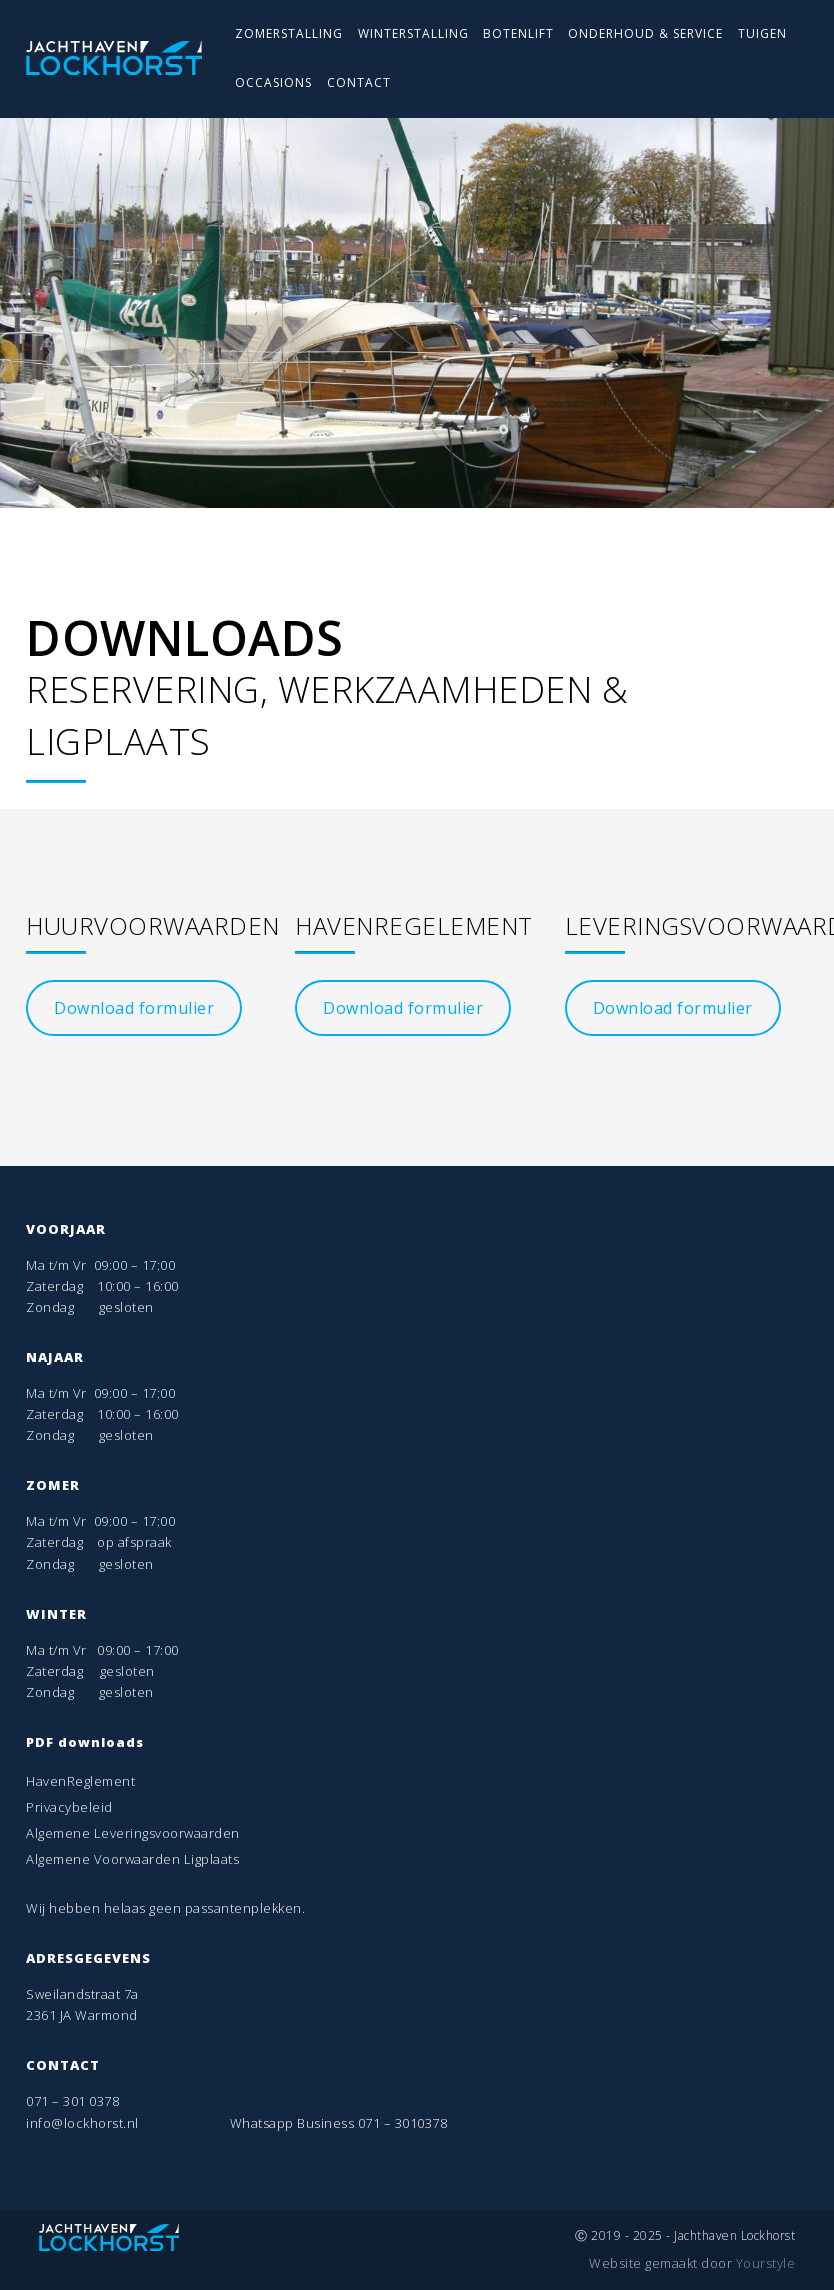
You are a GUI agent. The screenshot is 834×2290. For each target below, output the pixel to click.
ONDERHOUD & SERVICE (645, 33)
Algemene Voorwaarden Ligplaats (132, 1859)
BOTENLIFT (518, 33)
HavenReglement (80, 1781)
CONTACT (359, 82)
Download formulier (134, 1008)
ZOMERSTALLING (289, 33)
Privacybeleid (69, 1807)
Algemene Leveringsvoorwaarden (133, 1833)
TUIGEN (762, 33)
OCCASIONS (273, 82)
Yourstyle (763, 2263)
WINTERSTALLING (413, 33)
